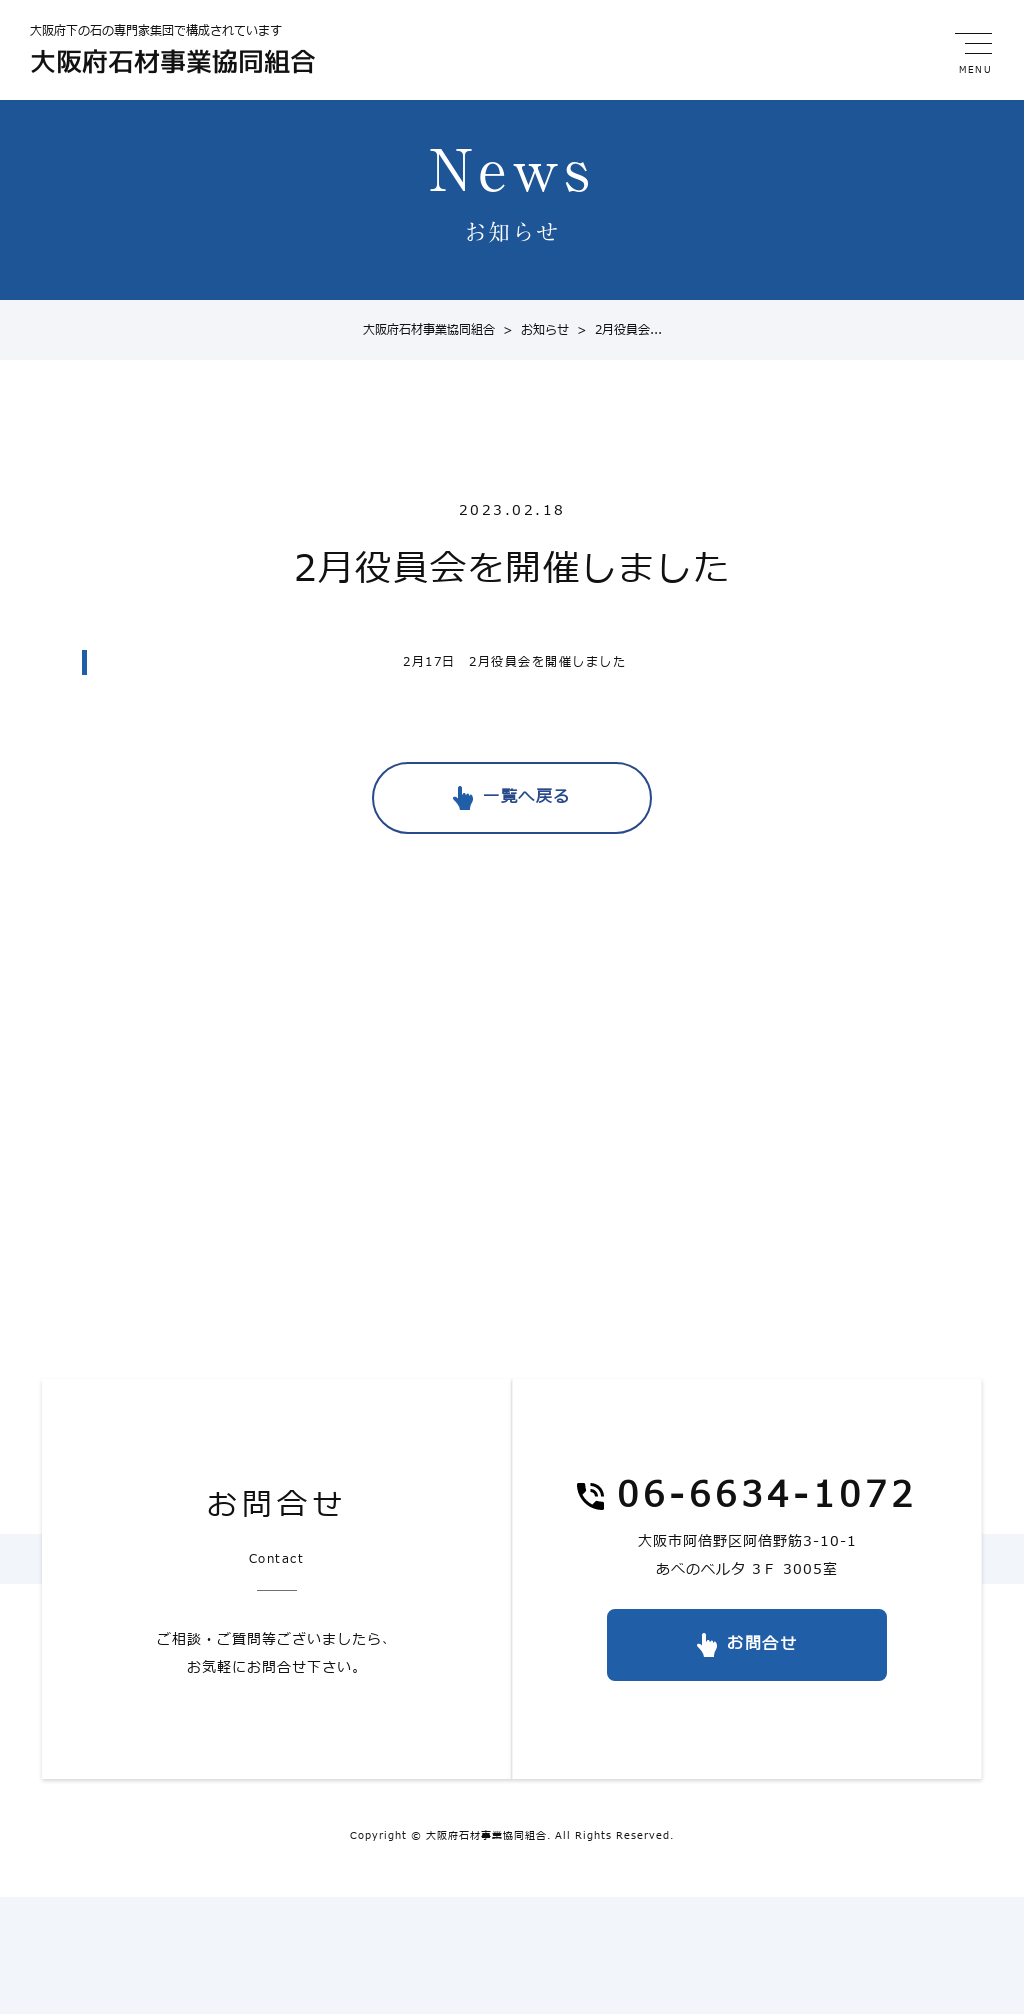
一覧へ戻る (527, 797)
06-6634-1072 (767, 1497)
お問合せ (762, 1644)
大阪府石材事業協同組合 (429, 330)
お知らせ (532, 330)
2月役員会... (615, 330)
